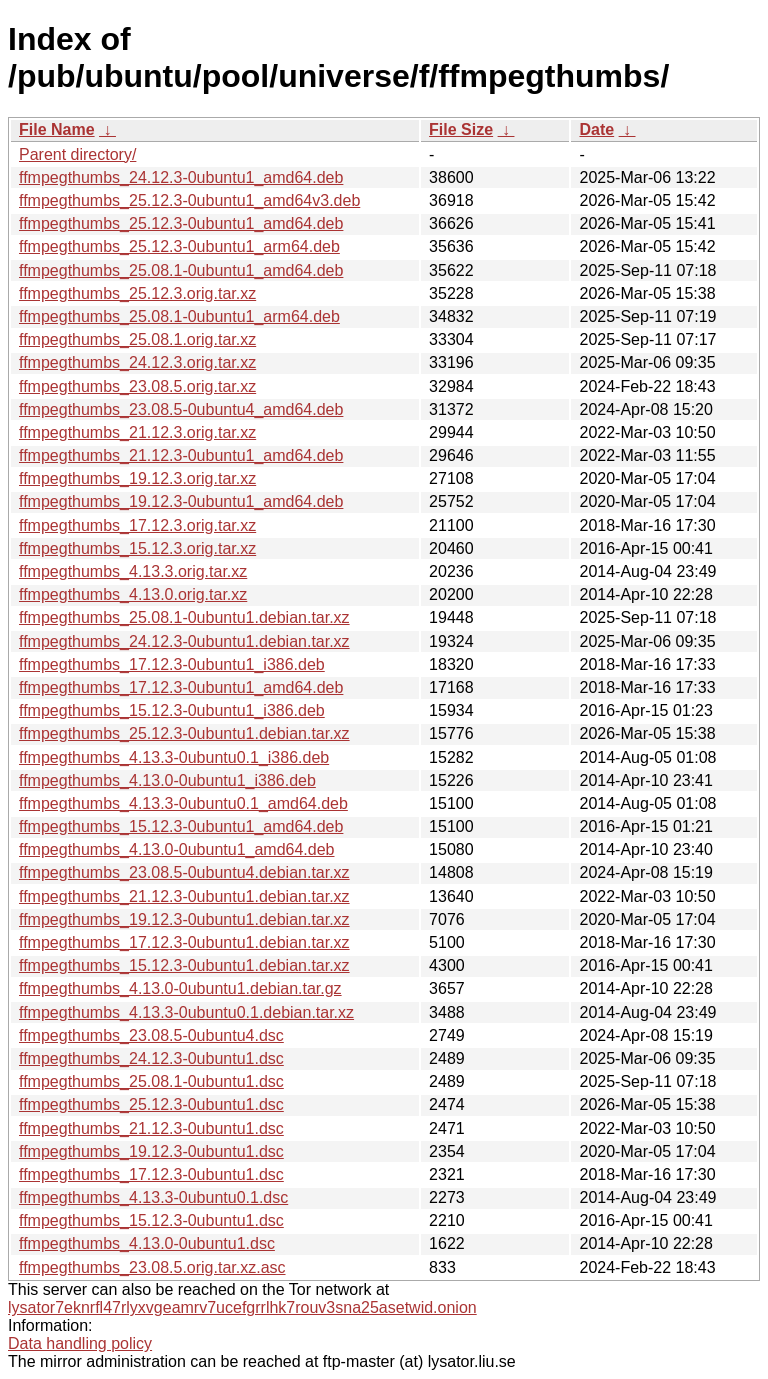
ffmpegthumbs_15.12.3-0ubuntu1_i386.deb (172, 710)
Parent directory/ (77, 154)
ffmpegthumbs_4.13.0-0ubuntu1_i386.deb (167, 780)
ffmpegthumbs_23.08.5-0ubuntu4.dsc (151, 1035)
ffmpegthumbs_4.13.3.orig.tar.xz (133, 571)
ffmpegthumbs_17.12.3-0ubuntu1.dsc (151, 1174)
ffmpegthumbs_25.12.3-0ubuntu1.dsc (151, 1104)
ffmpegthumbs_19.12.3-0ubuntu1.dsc (151, 1151)
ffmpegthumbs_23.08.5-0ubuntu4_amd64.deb (181, 409)
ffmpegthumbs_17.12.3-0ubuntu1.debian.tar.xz (184, 942)
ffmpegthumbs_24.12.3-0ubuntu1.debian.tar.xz (184, 641)
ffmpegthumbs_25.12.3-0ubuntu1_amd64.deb (181, 223)
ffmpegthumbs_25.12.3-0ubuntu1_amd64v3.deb (189, 200)
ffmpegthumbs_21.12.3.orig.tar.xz (137, 432)
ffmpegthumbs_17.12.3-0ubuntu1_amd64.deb (181, 687)
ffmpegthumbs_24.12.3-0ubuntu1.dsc (151, 1058)
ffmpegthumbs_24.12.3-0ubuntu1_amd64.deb (181, 177)
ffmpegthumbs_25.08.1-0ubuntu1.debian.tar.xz (184, 617)
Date (596, 129)
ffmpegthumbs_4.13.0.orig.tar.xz (133, 594)
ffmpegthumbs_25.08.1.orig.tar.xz (137, 339)
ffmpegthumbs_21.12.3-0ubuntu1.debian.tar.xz (184, 896)
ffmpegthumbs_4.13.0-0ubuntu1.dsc (147, 1243)
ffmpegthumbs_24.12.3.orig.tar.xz (137, 362)
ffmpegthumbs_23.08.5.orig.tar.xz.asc (152, 1267)
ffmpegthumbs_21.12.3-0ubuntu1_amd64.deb (181, 455)
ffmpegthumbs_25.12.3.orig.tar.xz (137, 293)
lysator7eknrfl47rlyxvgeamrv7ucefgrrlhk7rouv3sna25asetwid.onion (242, 1307)
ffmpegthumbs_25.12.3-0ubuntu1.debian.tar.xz (184, 733)
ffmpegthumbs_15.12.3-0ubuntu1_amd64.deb (181, 826)
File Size (461, 129)
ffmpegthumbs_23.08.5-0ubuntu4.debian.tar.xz (184, 872)
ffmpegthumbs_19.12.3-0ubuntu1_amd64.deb (181, 501)
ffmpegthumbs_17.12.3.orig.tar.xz (137, 525)
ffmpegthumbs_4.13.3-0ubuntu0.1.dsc (153, 1197)
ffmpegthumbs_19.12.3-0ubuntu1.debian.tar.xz (184, 919)
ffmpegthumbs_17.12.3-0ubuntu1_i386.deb (172, 664)
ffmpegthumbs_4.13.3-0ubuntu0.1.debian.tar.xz (186, 1012)
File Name (57, 129)
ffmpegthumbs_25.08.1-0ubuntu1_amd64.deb (181, 270)
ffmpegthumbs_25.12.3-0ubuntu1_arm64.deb (179, 246)
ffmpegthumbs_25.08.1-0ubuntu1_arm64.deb (179, 316)
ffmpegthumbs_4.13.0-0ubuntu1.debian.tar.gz (180, 988)
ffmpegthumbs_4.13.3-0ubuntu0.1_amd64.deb (183, 803)
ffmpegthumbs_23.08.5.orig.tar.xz (137, 386)
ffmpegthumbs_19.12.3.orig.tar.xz (137, 478)
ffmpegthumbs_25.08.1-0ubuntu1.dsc (151, 1081)
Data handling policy (80, 1343)
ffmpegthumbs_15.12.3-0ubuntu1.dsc (151, 1220)
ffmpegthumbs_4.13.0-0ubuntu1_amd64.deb (177, 849)
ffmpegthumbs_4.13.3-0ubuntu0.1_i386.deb (174, 757)
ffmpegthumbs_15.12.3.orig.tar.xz (137, 548)
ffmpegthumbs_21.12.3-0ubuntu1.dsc (151, 1128)
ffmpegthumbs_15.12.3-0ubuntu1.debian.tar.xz (184, 965)
